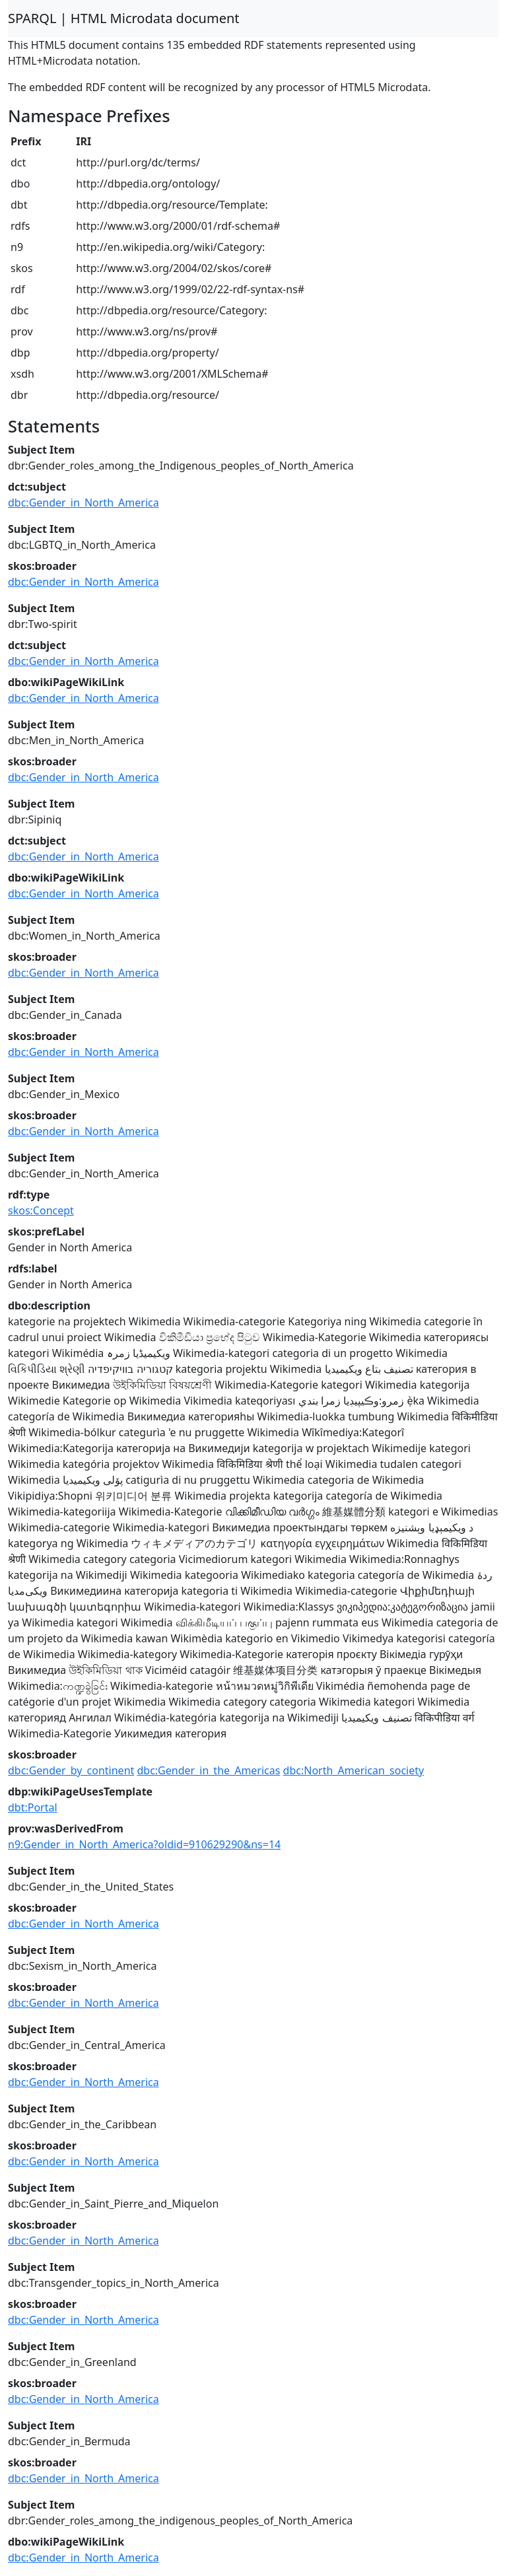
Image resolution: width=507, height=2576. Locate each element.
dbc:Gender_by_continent (71, 1770)
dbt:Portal (32, 1807)
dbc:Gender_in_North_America (83, 502)
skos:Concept (41, 1210)
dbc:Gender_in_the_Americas (208, 1770)
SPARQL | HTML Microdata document (124, 18)
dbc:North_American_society (353, 1770)
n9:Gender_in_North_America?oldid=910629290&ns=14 (144, 1844)
